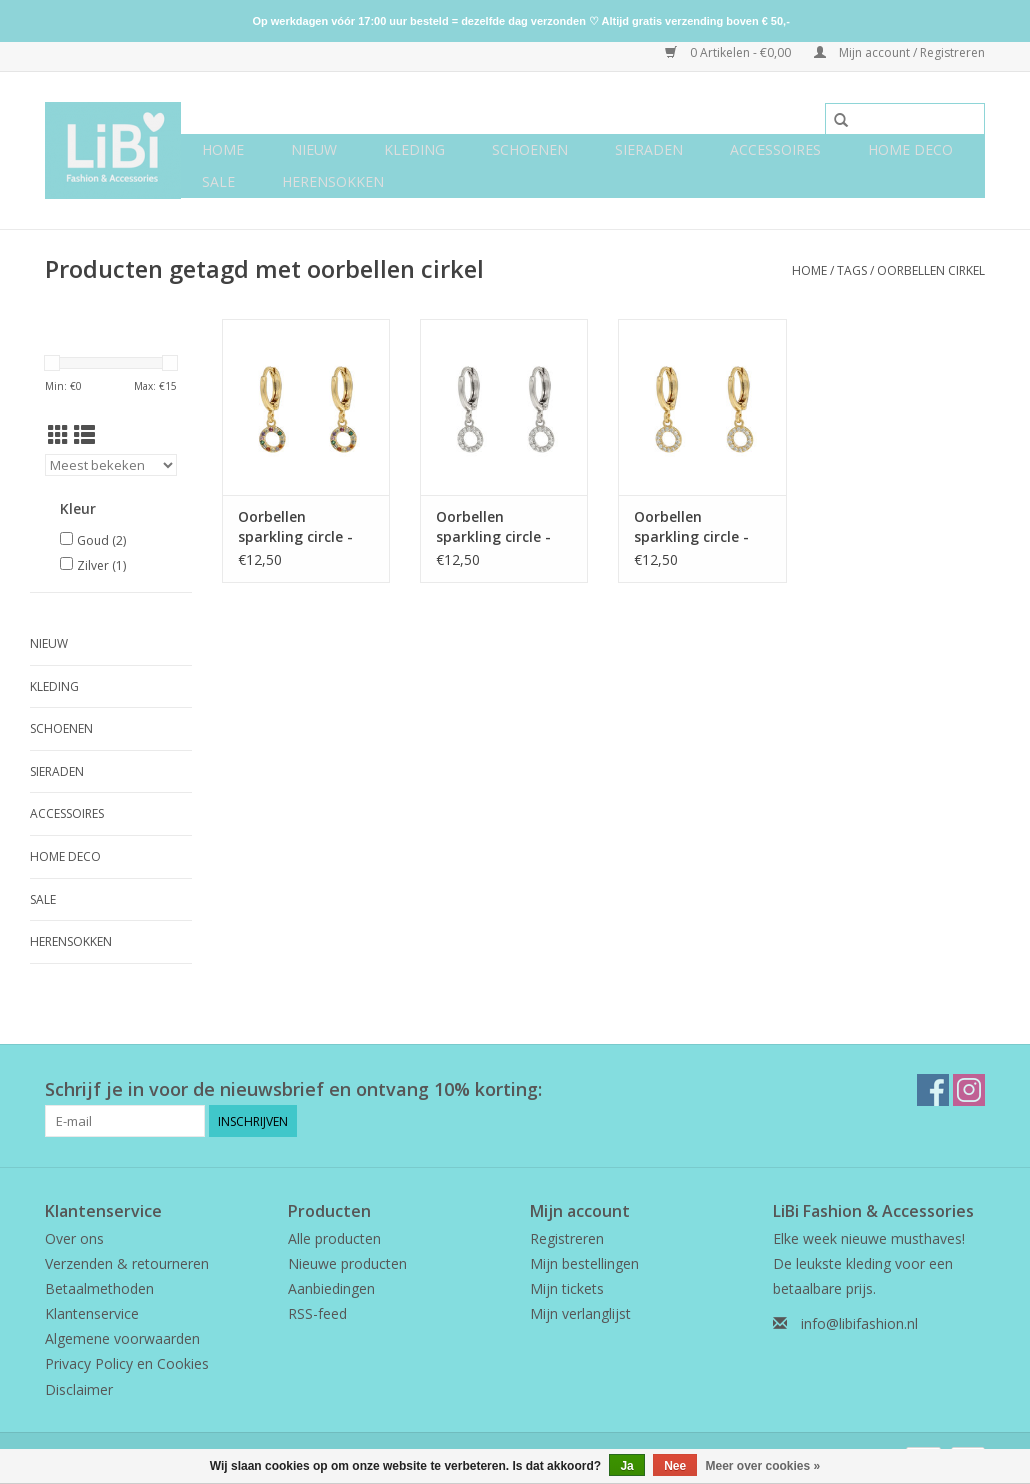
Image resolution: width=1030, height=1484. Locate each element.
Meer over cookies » (763, 1466)
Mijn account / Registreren (899, 52)
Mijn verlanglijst (580, 1313)
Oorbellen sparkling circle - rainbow (295, 527)
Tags (852, 270)
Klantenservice (92, 1313)
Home (223, 149)
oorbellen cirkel (931, 270)
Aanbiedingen (331, 1288)
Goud (101, 540)
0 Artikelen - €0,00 (729, 52)
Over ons (74, 1238)
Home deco (910, 149)
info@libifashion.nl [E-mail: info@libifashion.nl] (859, 1323)
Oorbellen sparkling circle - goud (691, 527)
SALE (218, 181)
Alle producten (334, 1238)
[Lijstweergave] (84, 435)
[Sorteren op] (111, 465)
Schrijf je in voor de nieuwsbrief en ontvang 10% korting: (293, 1089)
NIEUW (314, 149)
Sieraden (649, 149)
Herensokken (333, 181)
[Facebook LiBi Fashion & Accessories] (933, 1090)
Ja (626, 1466)
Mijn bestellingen (584, 1263)
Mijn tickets (567, 1288)
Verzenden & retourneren (127, 1263)
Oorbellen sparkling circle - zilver (493, 527)
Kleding (414, 149)
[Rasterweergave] (58, 435)
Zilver (101, 565)
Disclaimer (79, 1389)
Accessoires (775, 149)
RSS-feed (317, 1313)
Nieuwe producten (347, 1263)
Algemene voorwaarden (122, 1338)
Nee (675, 1466)
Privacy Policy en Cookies (127, 1363)
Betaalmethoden (99, 1288)
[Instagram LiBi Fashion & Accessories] (969, 1090)
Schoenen (530, 149)
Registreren (567, 1238)
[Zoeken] (905, 119)
